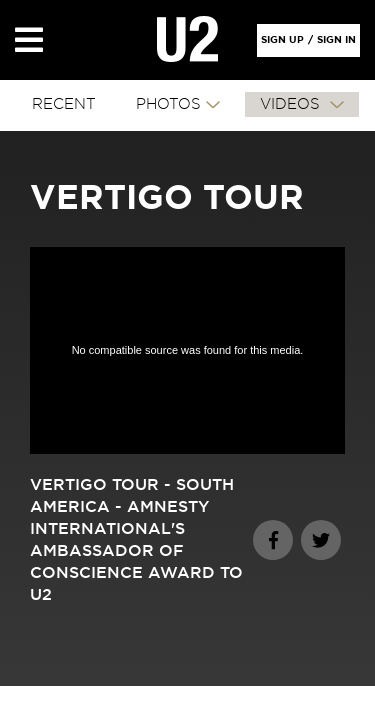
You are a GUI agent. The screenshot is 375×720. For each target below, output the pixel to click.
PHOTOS (168, 104)
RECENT (64, 104)
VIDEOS (292, 104)
